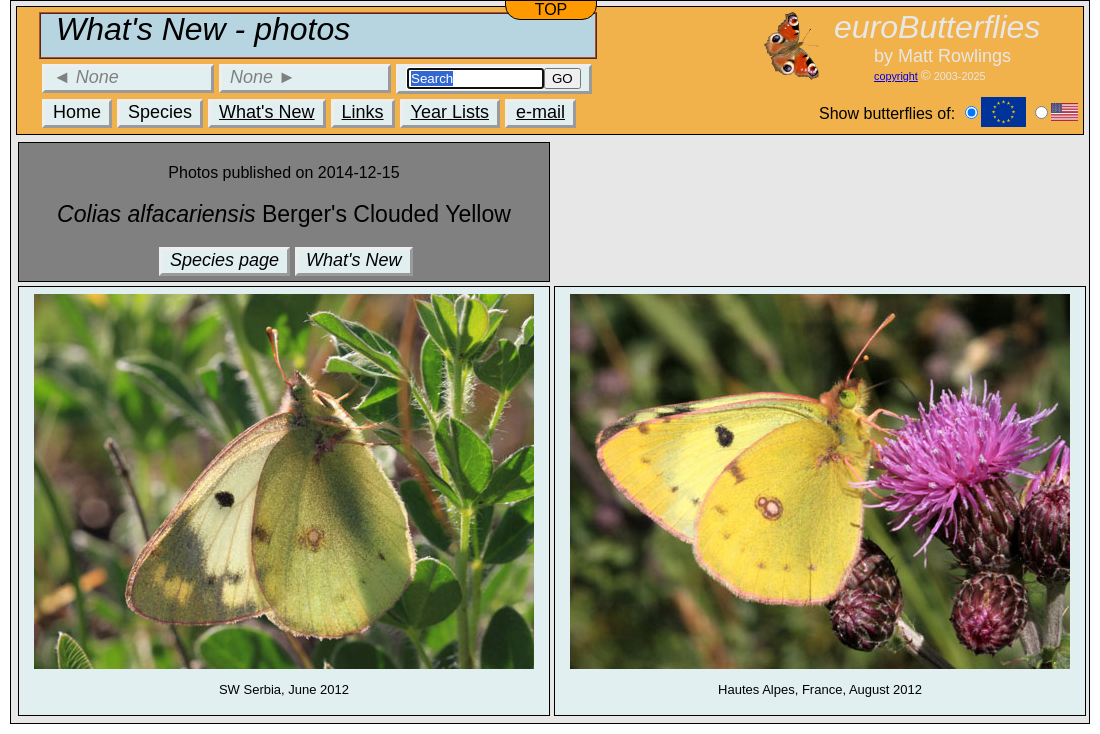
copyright (896, 76)
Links (363, 112)
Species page (224, 260)
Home (77, 112)
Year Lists (450, 112)
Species (160, 112)
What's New (266, 112)
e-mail (540, 112)
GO (562, 78)
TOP (551, 9)
